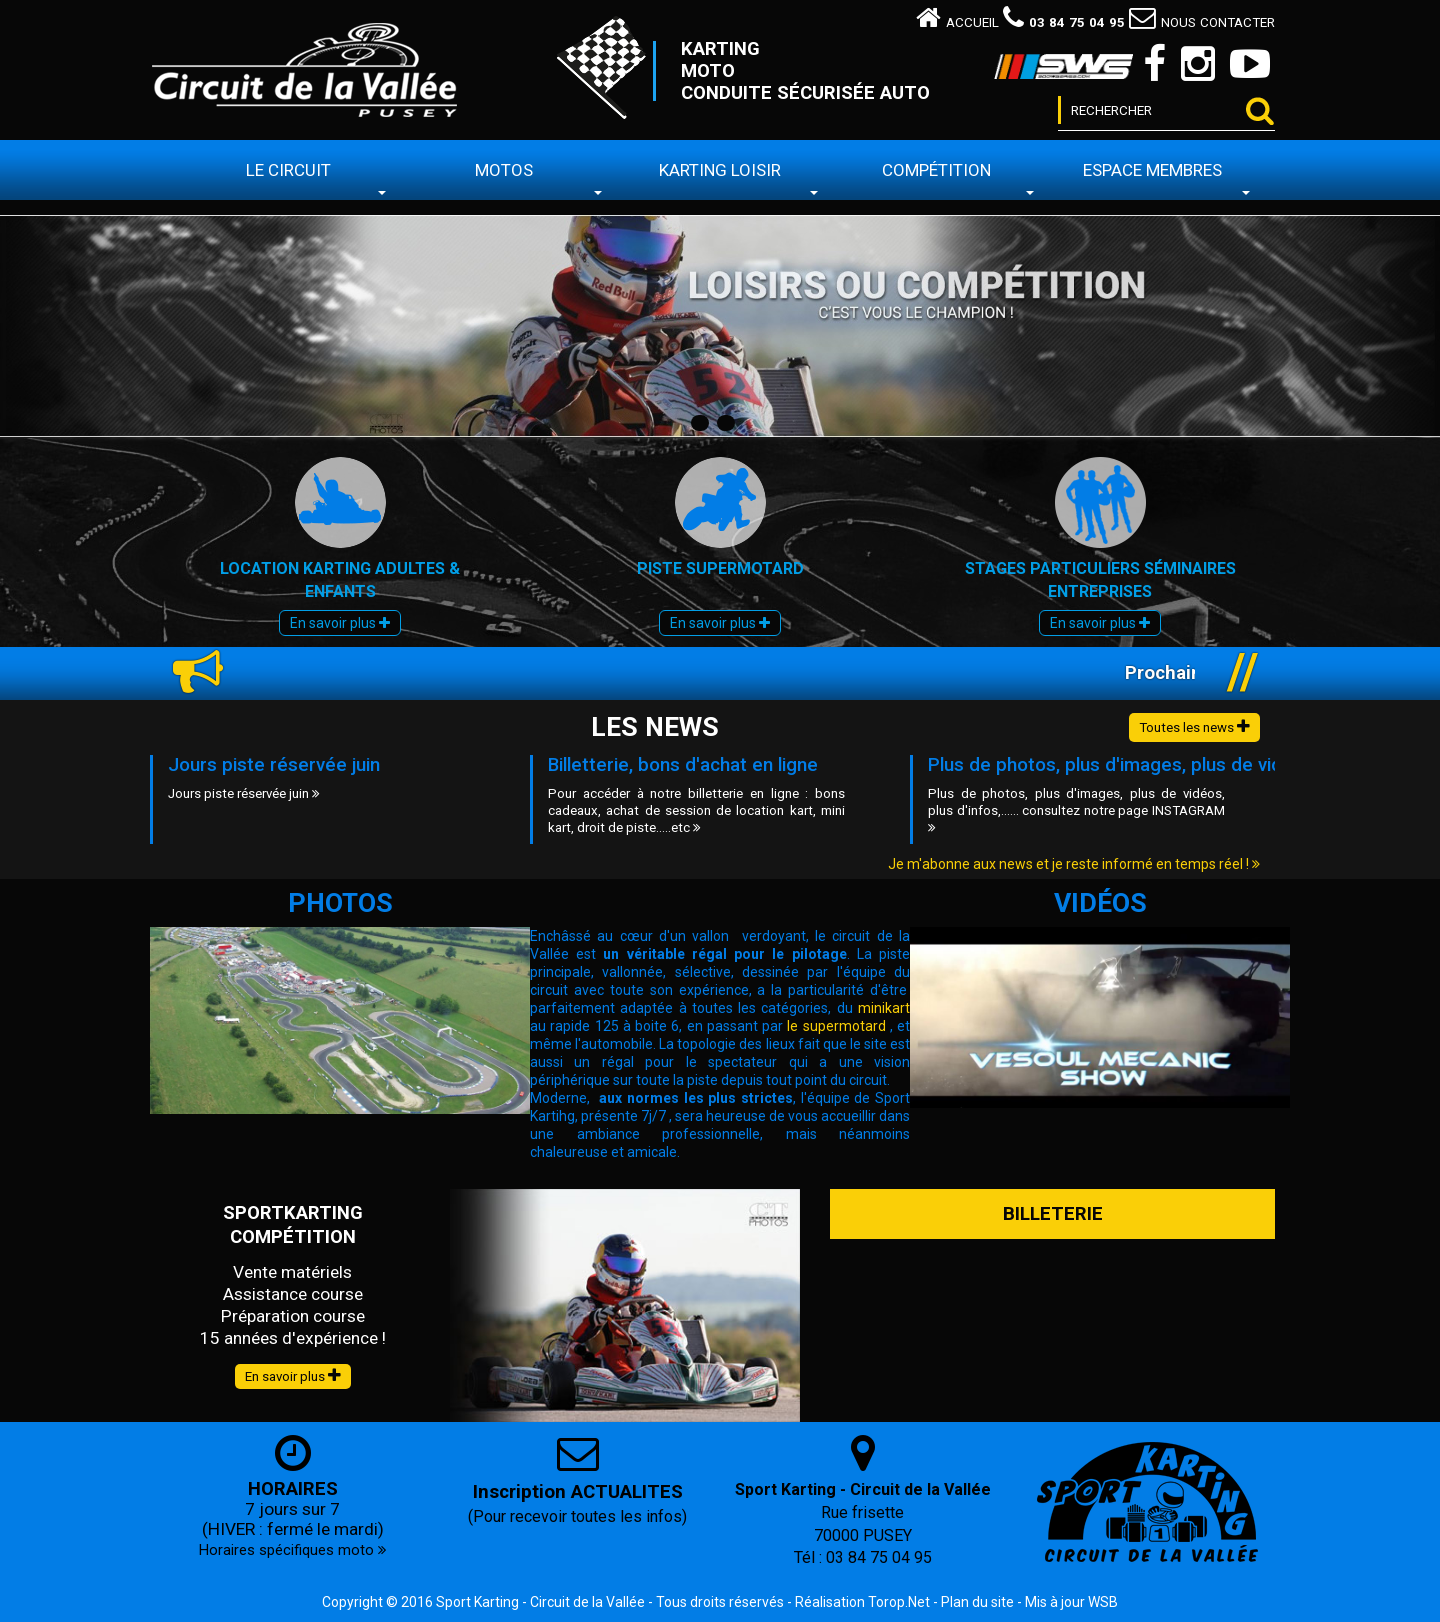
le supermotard (836, 1026)
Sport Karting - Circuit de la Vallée (540, 1602)
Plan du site (977, 1602)
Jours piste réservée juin (274, 765)
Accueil (957, 22)
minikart (884, 1008)
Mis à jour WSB (1071, 1602)
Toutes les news (1194, 726)
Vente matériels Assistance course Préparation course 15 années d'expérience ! (293, 1305)
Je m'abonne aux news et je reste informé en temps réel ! (1074, 864)
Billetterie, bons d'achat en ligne (683, 765)
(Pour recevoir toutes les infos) (577, 1516)
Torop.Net (899, 1602)
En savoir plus (340, 623)
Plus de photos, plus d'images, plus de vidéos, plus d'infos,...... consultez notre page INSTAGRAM (1076, 810)
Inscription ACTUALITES (578, 1492)
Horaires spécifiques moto (292, 1550)
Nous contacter (1202, 22)
